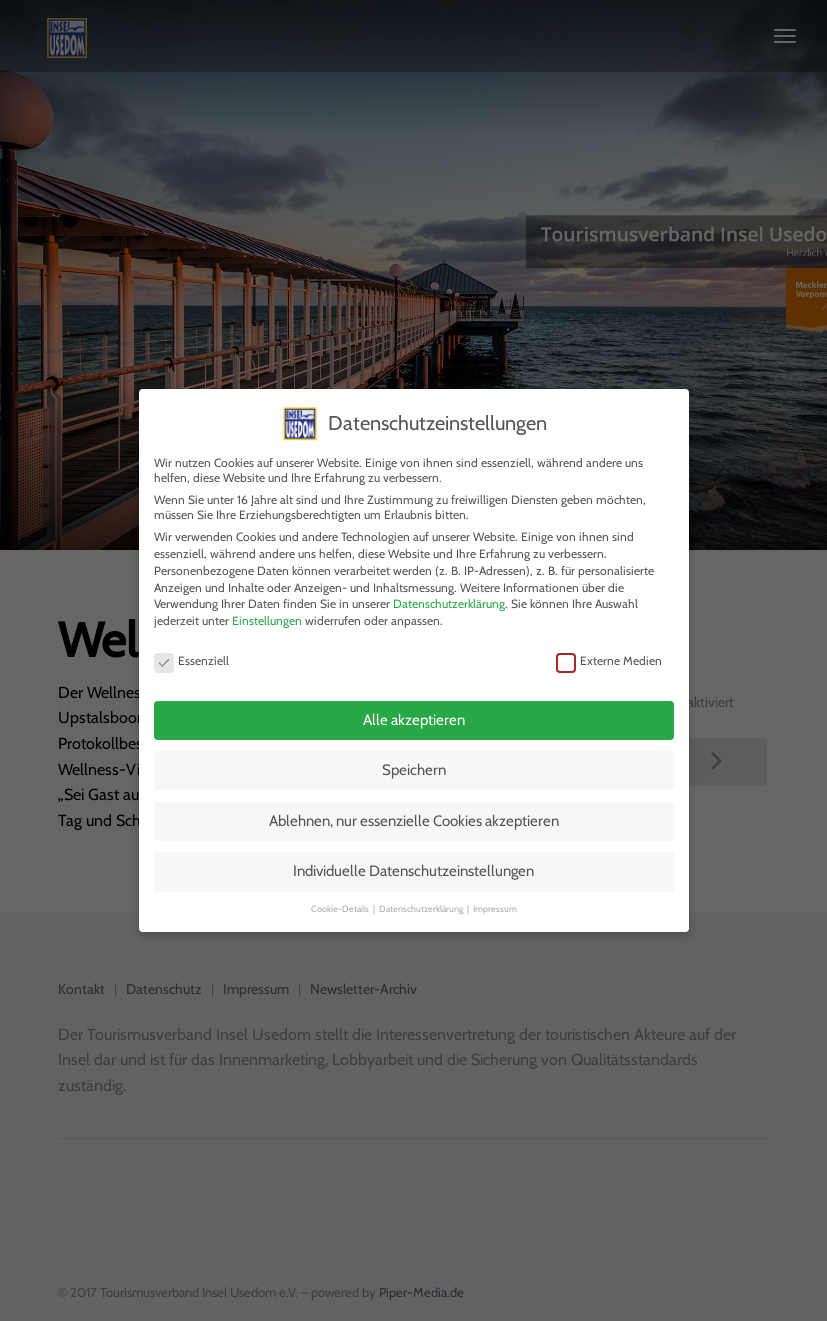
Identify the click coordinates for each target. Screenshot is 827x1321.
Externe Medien (609, 654)
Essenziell (191, 654)
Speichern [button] (414, 765)
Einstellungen (267, 615)
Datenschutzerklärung (449, 598)
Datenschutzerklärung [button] (422, 902)
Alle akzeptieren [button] (414, 714)
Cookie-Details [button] (341, 902)
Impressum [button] (495, 902)
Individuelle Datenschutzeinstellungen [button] (413, 866)
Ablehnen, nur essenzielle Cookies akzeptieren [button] (414, 815)
